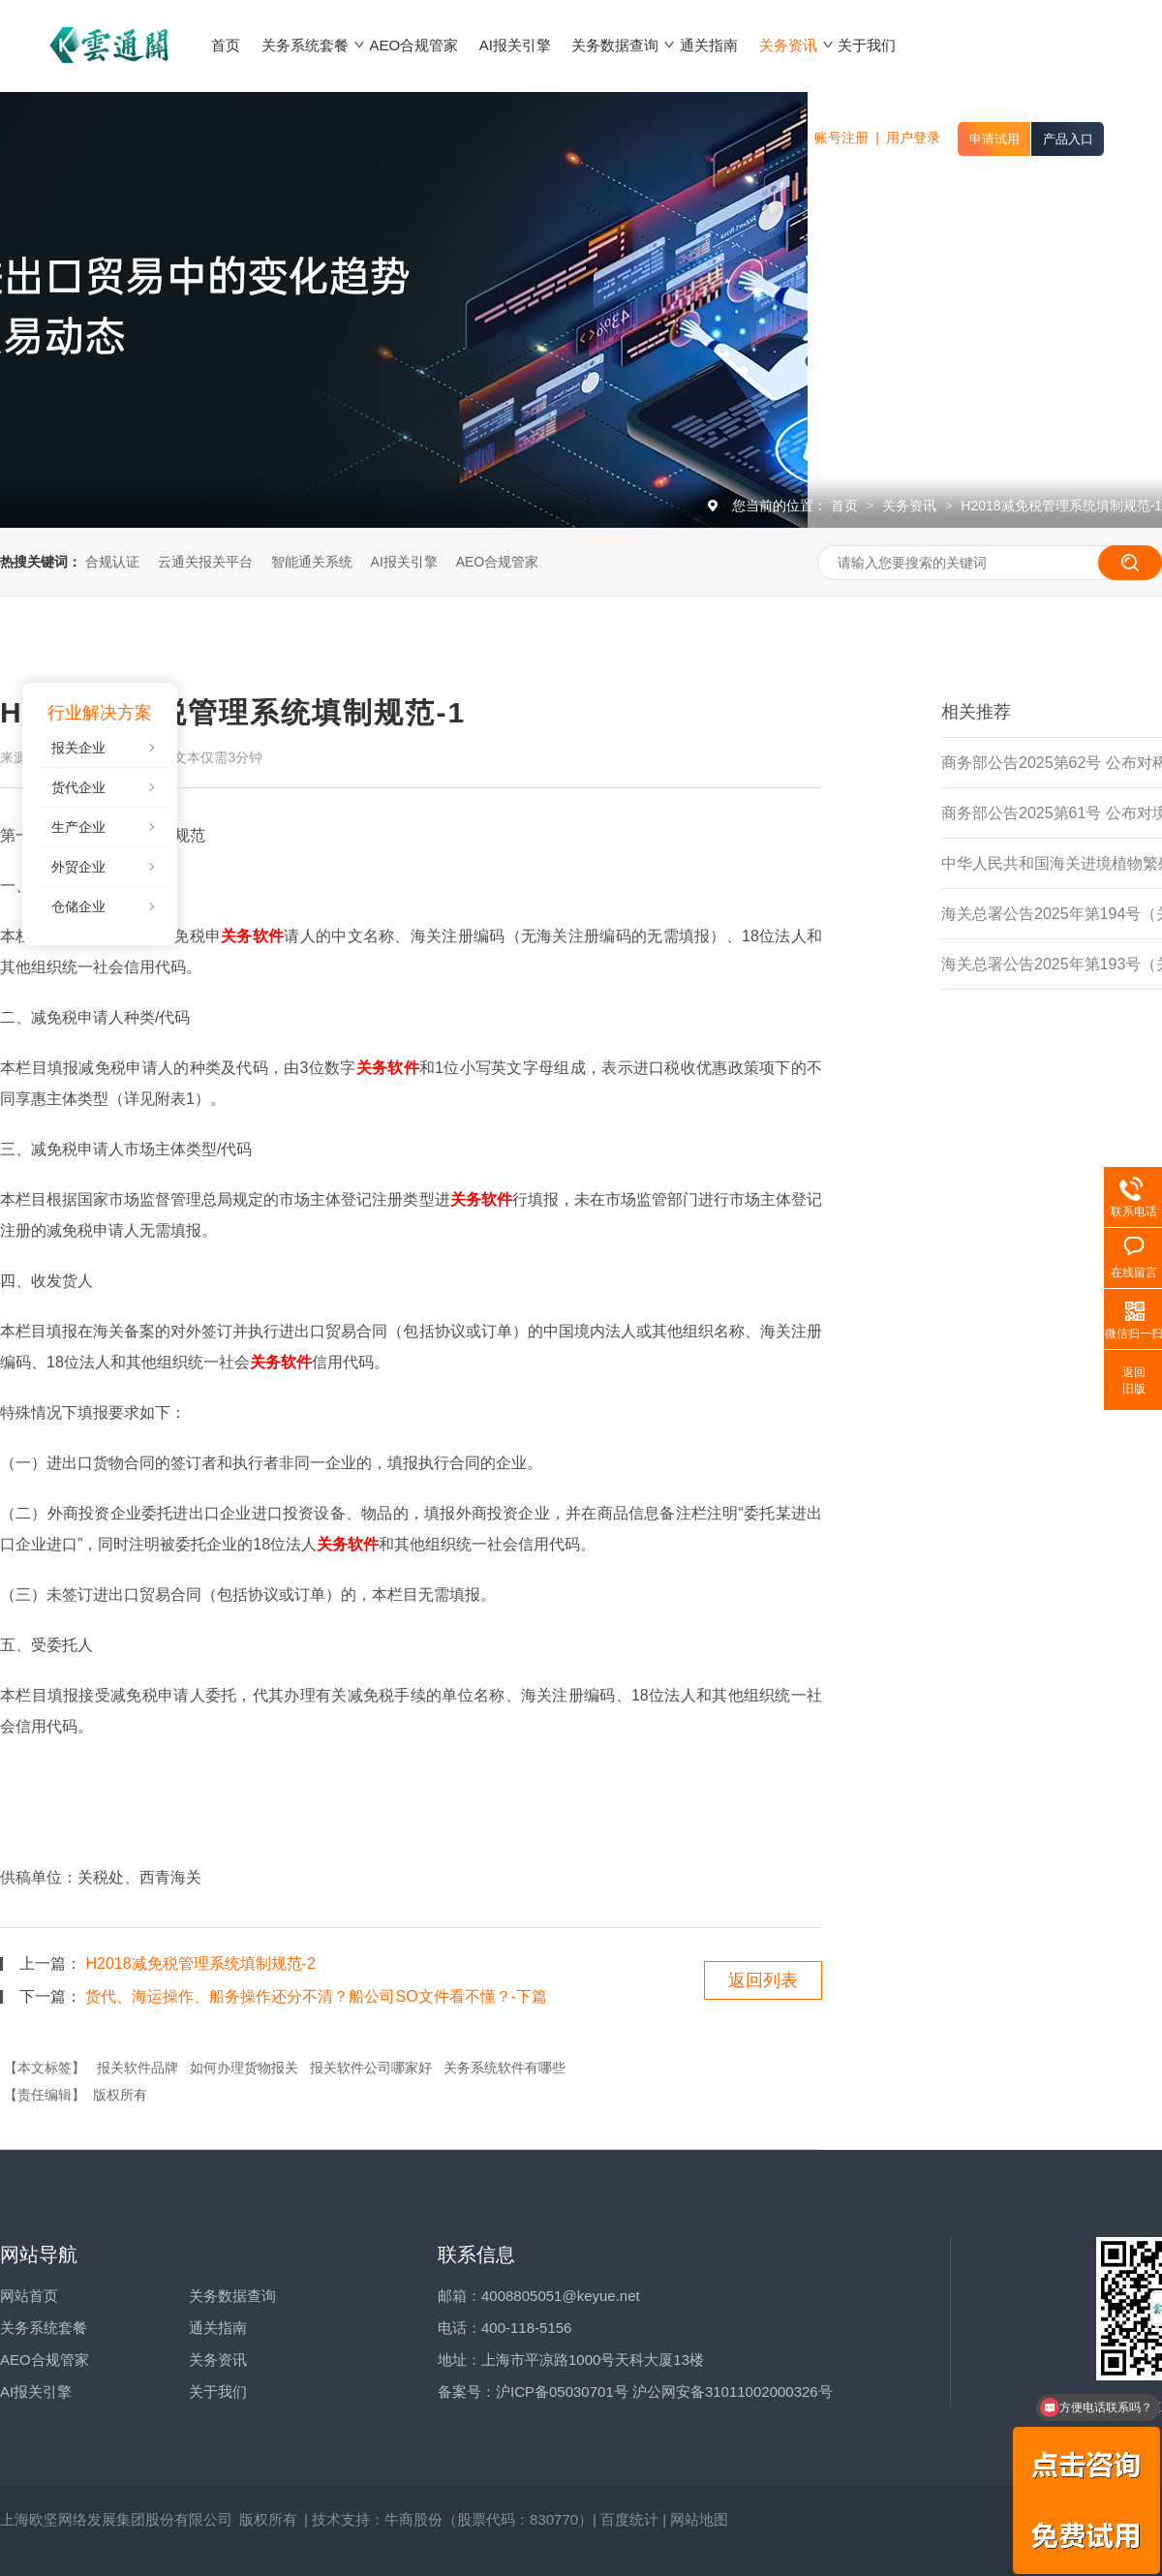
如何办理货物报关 (244, 2067)
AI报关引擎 (404, 561)
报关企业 (78, 747)
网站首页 (29, 2295)
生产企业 (78, 827)
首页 (846, 505)
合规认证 (112, 561)
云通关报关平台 (205, 561)
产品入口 (1068, 139)
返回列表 (763, 1980)
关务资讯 (911, 505)
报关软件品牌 (137, 2067)
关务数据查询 (232, 2295)
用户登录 (913, 137)
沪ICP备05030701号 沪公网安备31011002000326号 (664, 2391)
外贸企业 (78, 866)
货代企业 (78, 787)
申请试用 (994, 139)
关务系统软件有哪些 (504, 2067)
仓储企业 (78, 906)
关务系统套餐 (43, 2327)
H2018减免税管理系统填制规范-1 (1061, 505)
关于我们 (218, 2391)
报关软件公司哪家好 (371, 2067)
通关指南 (218, 2327)
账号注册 (841, 137)
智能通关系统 (311, 561)
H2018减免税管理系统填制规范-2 (200, 1963)
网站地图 (699, 2519)
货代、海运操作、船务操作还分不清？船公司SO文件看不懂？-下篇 (315, 1996)
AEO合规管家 (497, 561)
